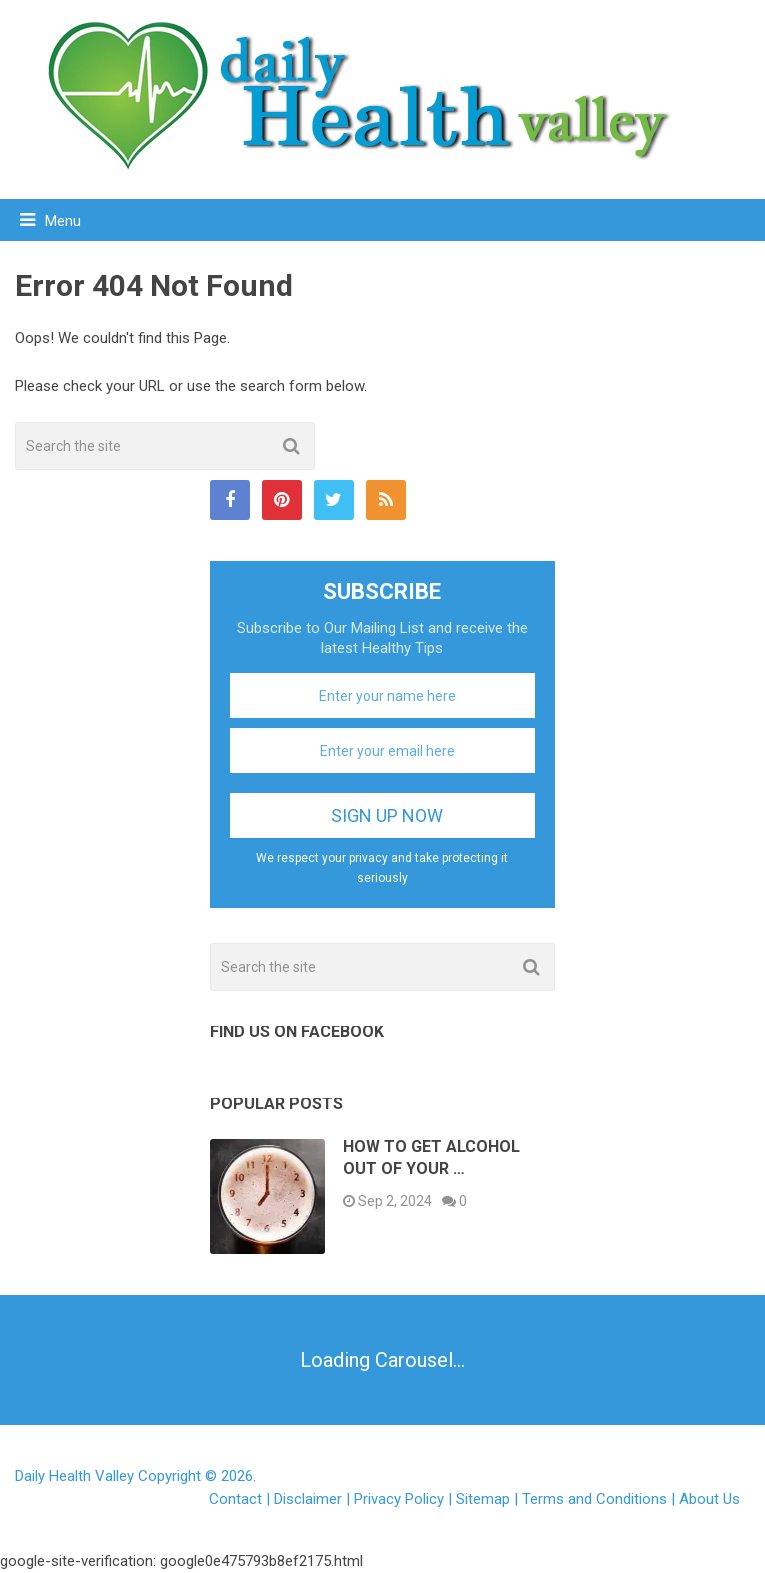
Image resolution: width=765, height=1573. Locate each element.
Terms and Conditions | (600, 1499)
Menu (63, 221)
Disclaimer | (314, 1499)
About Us (709, 1499)
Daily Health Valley (74, 1476)
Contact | (241, 1499)
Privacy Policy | (405, 1499)
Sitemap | (489, 1499)
